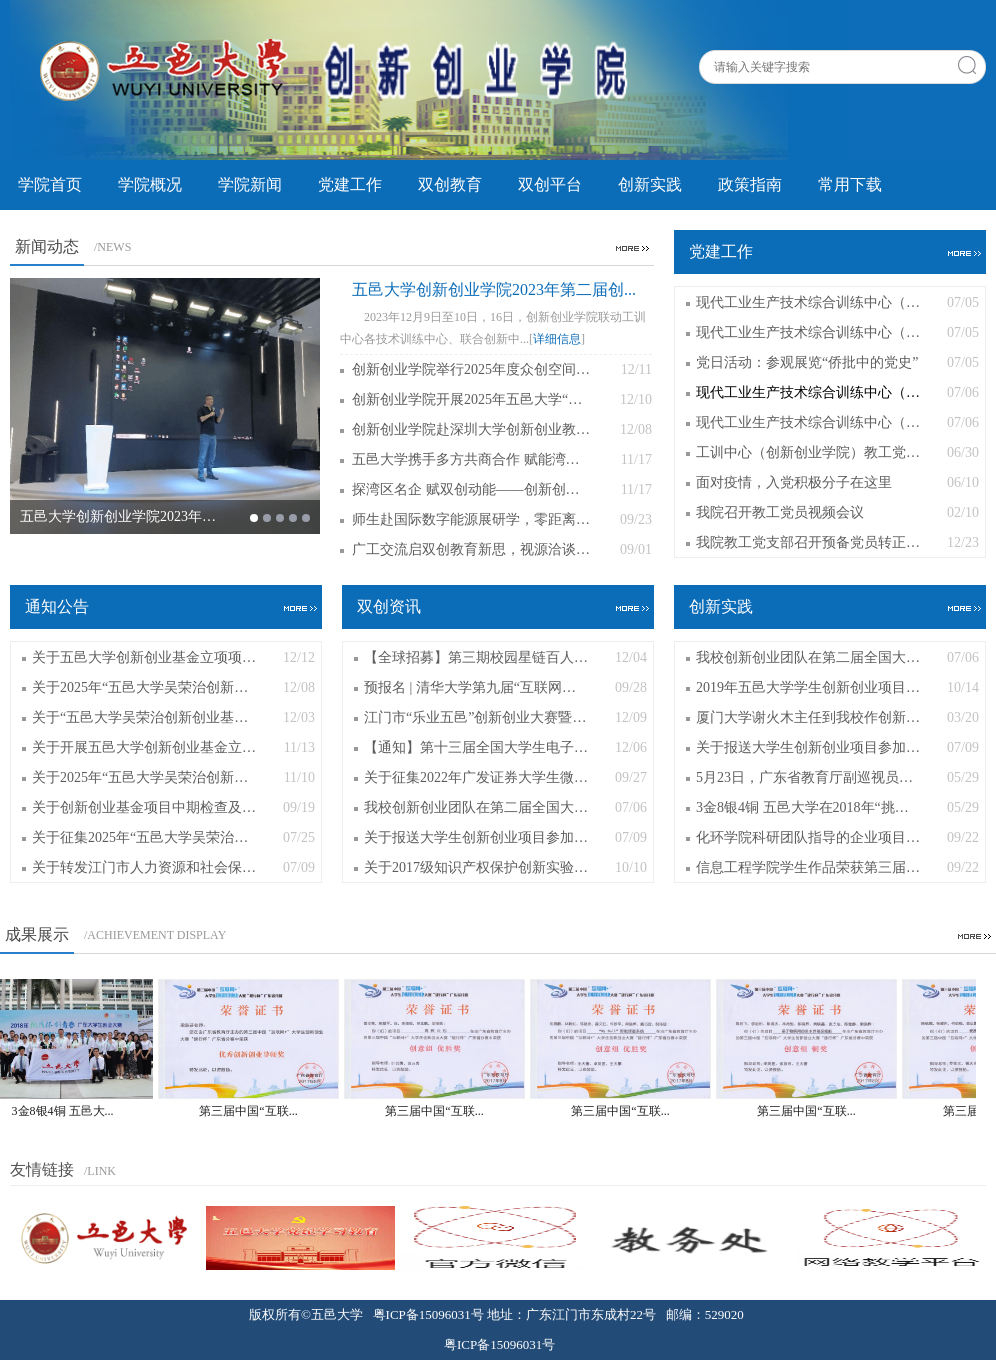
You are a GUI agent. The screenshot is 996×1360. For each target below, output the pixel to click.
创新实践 (650, 184)
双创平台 (550, 184)
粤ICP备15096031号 (428, 1314)
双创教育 (450, 184)
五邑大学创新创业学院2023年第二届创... (494, 289)
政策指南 (750, 184)
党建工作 (350, 184)
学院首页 (50, 184)
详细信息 (557, 339)
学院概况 (150, 184)
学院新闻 (250, 184)
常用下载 (850, 184)
